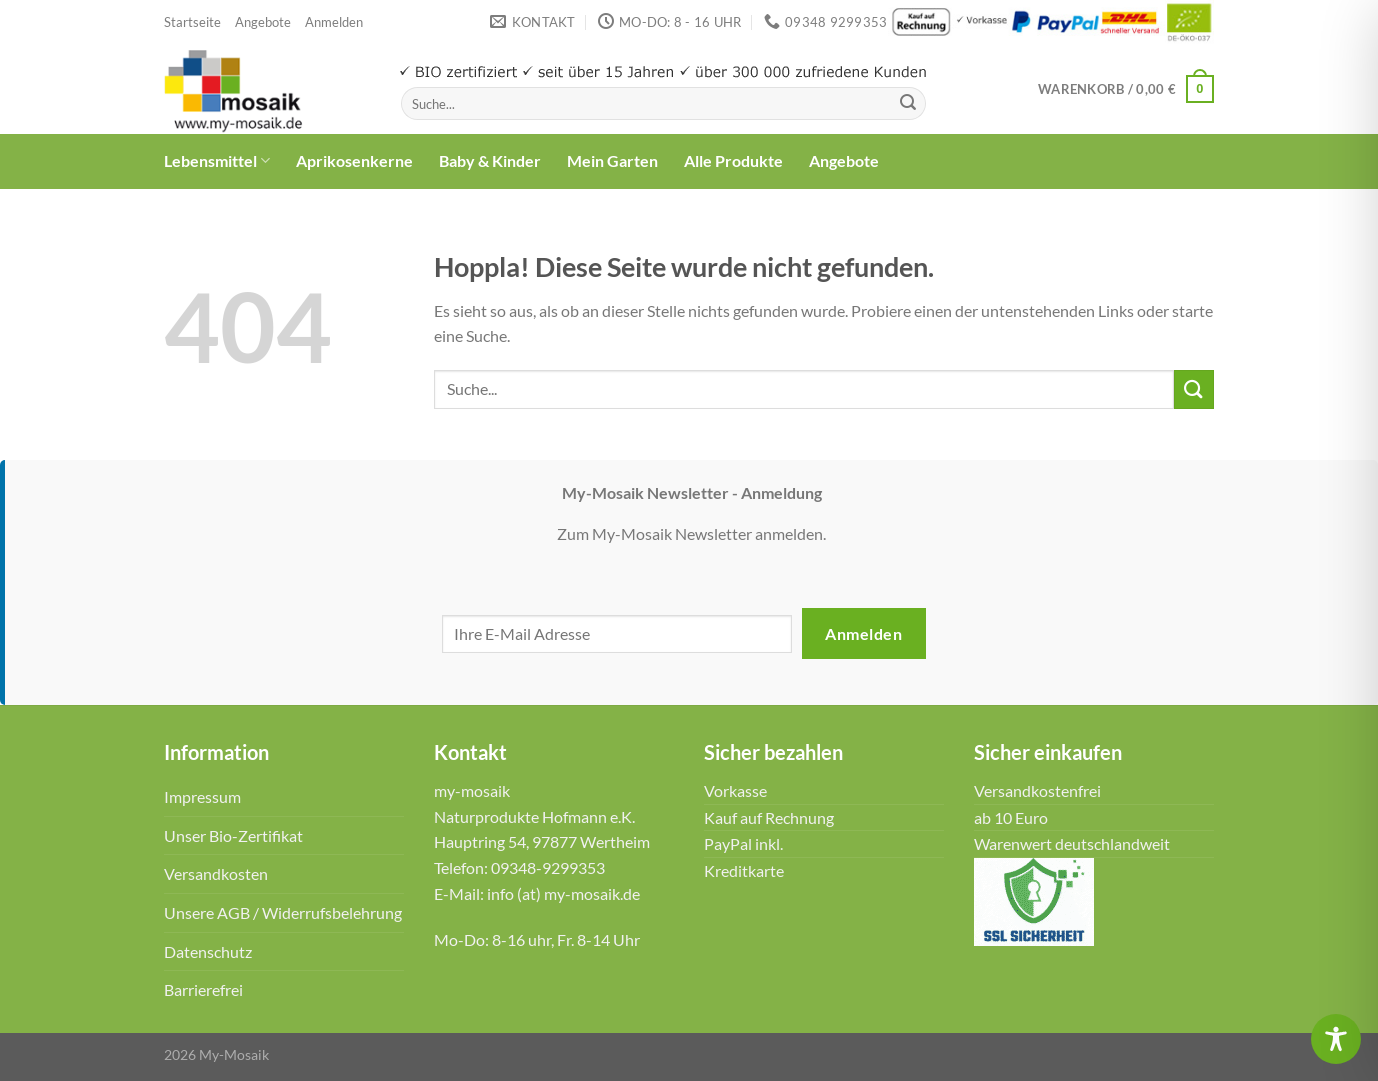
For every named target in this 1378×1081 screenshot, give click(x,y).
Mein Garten (612, 160)
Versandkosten (216, 873)
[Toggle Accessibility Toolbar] (1336, 1039)
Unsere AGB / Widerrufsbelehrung (283, 912)
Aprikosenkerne (354, 160)
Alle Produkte (733, 160)
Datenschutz (208, 951)
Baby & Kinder (490, 160)
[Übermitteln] (908, 104)
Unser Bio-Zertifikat (233, 835)
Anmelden (863, 633)
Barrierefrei (203, 989)
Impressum (202, 796)
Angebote (263, 22)
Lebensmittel (217, 161)
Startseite (192, 22)
